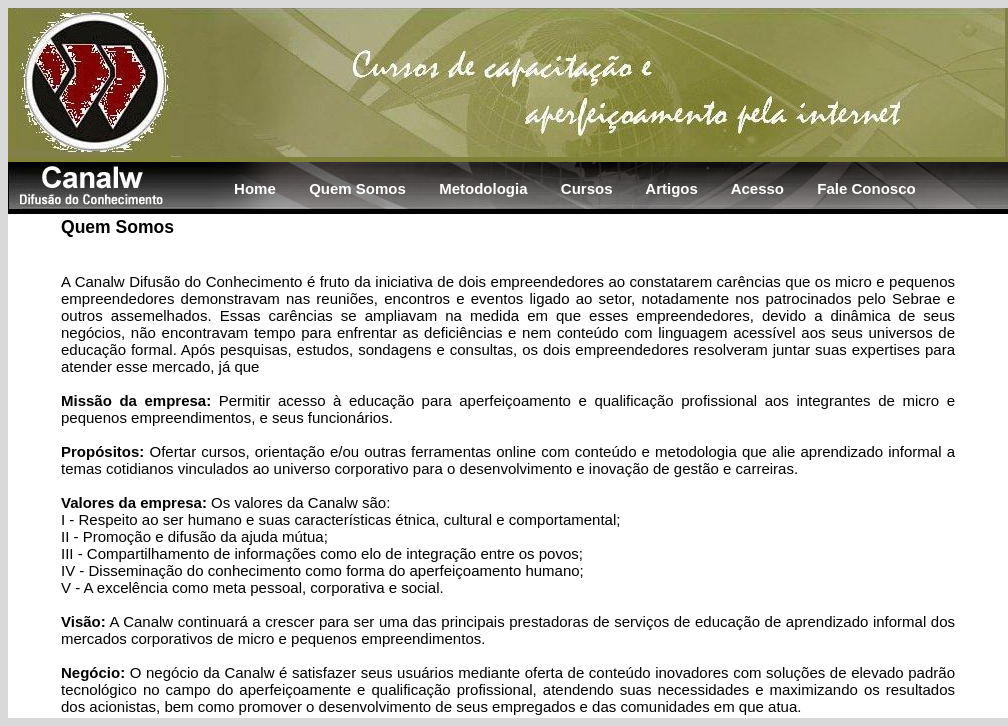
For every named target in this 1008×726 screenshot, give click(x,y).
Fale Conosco (866, 188)
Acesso (757, 188)
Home (255, 188)
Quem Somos (357, 188)
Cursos (587, 188)
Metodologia (483, 188)
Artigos (671, 188)
